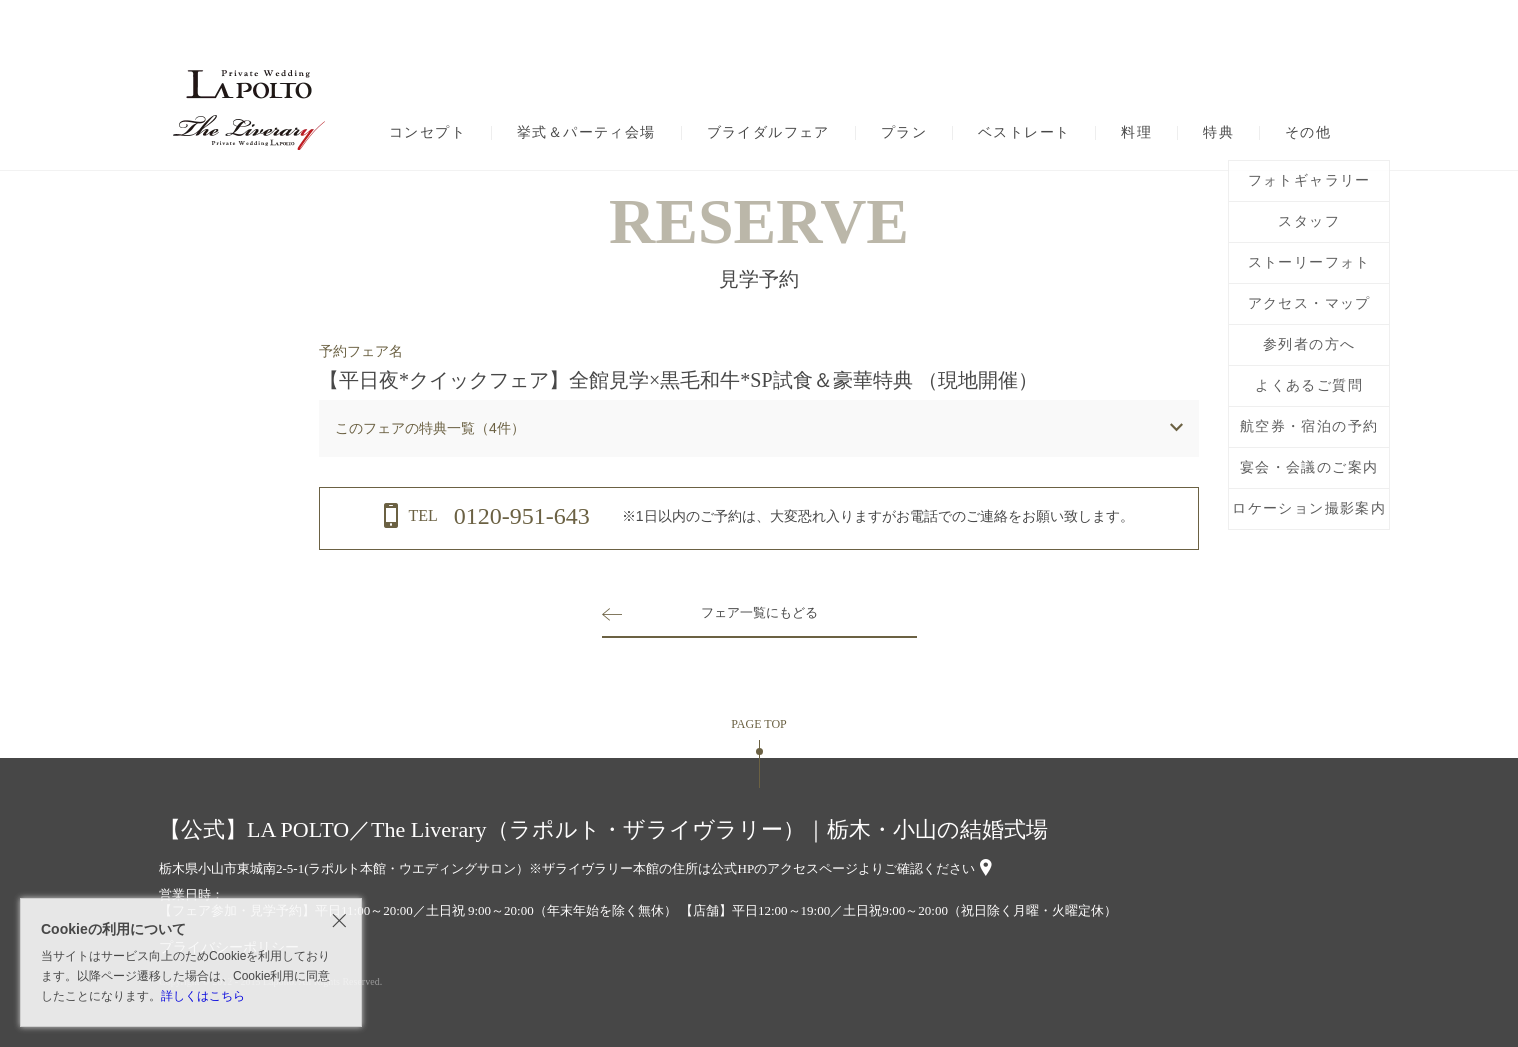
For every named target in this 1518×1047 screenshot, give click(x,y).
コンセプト (427, 133)
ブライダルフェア (768, 133)
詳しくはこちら (203, 996)
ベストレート (1024, 133)
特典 (1218, 133)
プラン (904, 133)
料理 (1136, 133)
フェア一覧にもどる (759, 612)
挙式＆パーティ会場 (586, 133)
